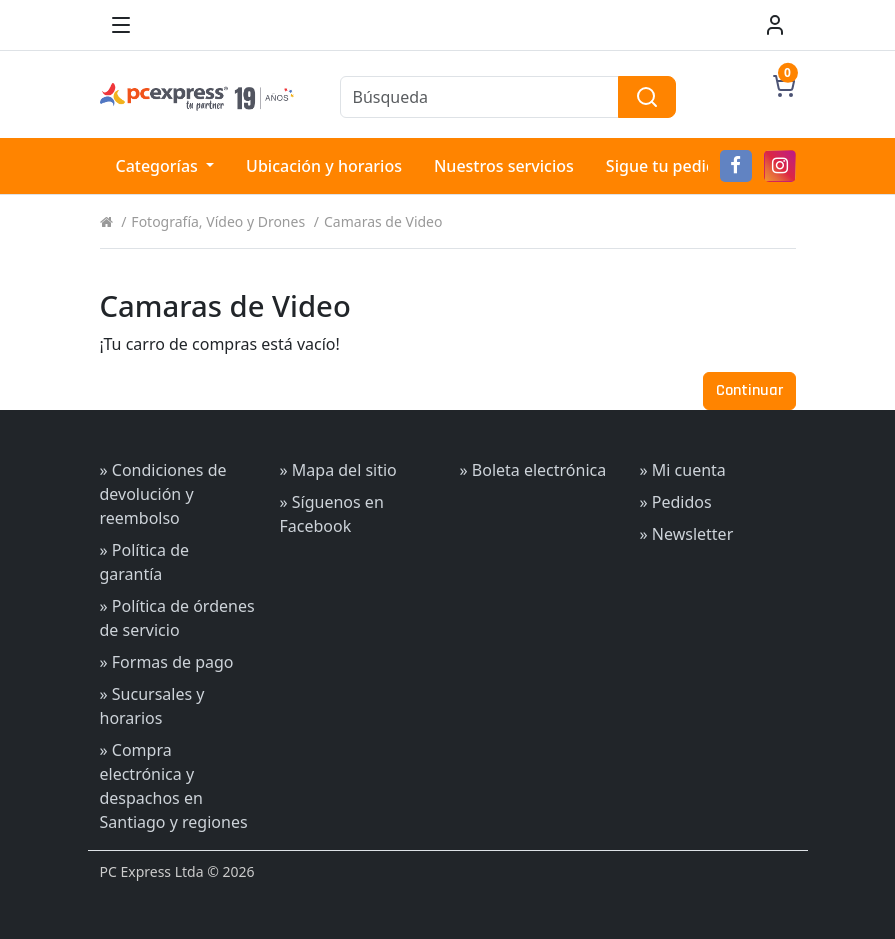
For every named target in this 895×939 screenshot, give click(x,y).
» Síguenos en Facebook (332, 514)
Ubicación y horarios (324, 166)
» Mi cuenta (683, 470)
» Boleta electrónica (533, 470)
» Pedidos (676, 502)
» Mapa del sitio (338, 470)
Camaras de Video (383, 221)
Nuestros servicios (504, 166)
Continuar (749, 390)
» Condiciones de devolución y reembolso (163, 494)
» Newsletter (687, 534)
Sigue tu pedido (666, 166)
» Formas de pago (167, 662)
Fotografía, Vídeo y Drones (218, 221)
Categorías (159, 166)
